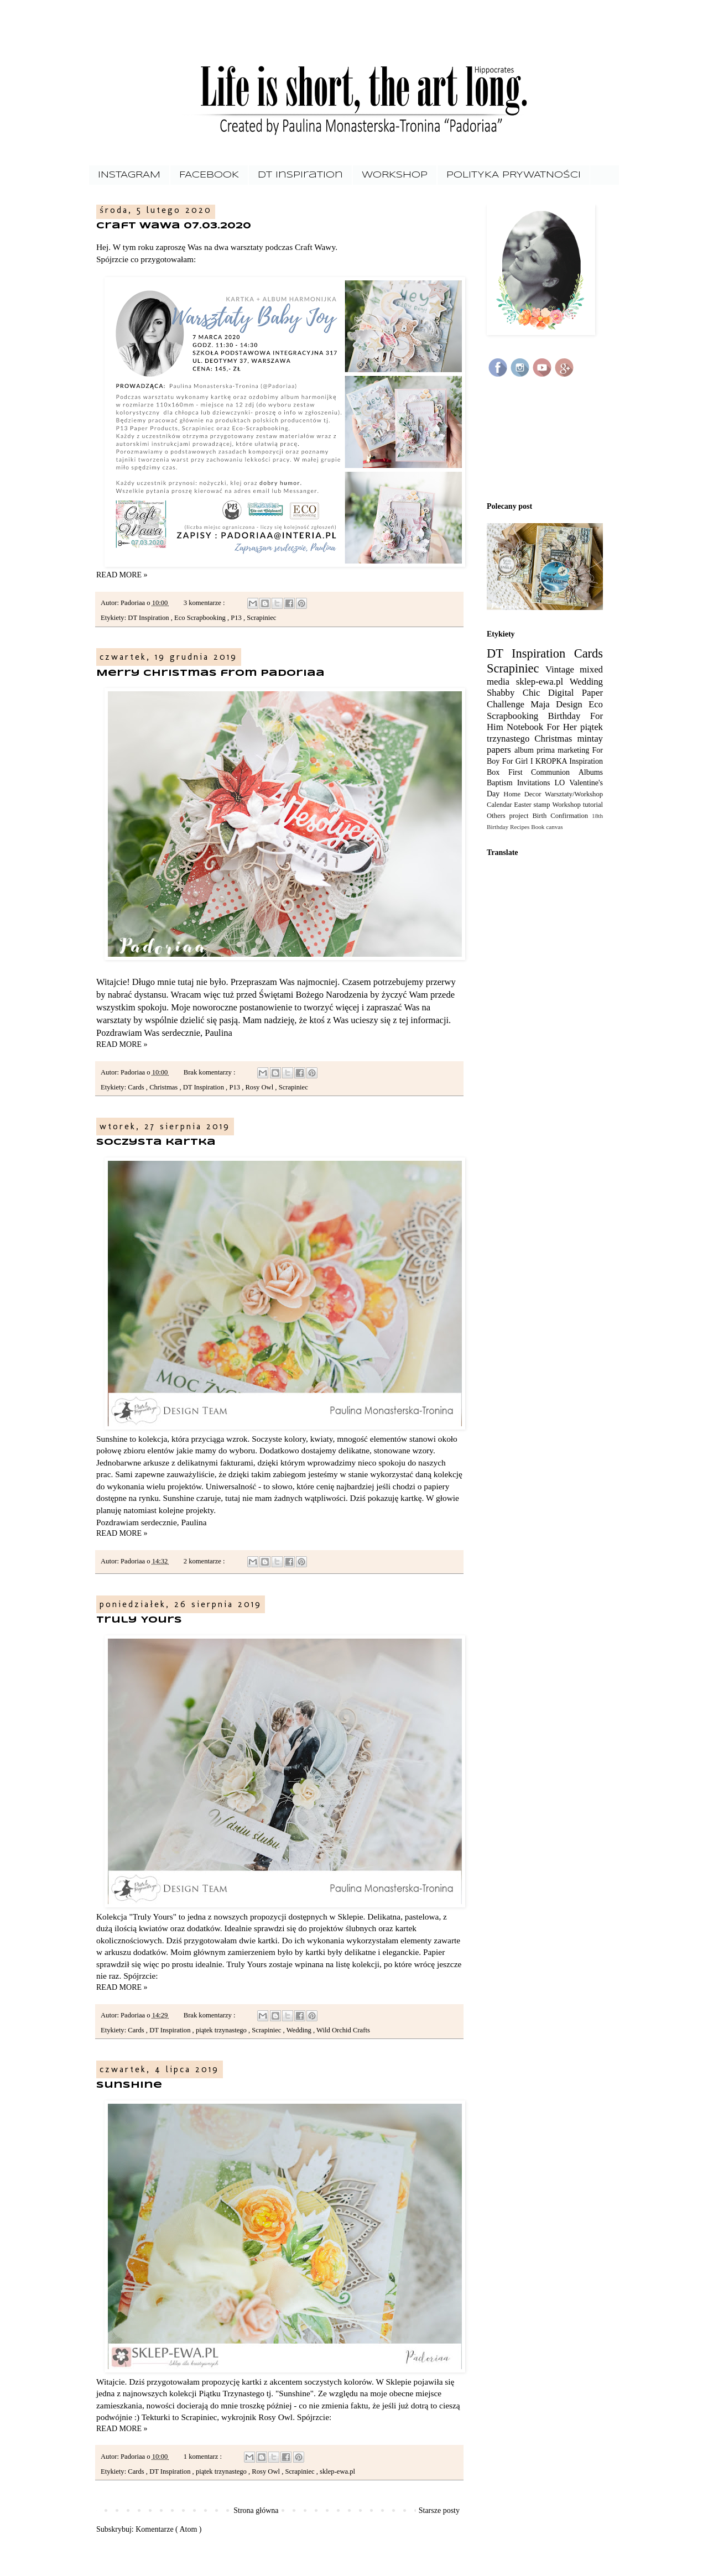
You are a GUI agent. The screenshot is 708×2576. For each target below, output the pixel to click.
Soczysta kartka (156, 1142)
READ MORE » (122, 575)
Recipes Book (528, 826)
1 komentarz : (203, 2456)
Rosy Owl (260, 1087)
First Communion (543, 772)
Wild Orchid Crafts (343, 2030)
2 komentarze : (205, 1561)
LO (562, 783)
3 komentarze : (205, 603)
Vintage (562, 669)
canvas (554, 826)
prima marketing (564, 750)
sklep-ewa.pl (337, 2471)
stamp (543, 805)
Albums (591, 772)
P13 (237, 618)
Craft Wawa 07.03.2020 (173, 226)
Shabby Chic (517, 692)
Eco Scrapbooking (200, 618)
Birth (541, 816)
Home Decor (524, 794)
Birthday (569, 716)
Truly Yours (139, 1620)
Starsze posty (439, 2510)
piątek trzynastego (222, 2030)
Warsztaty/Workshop (574, 794)
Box (497, 772)
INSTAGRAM (129, 175)
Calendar (500, 805)
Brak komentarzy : (210, 1072)
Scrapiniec (261, 618)
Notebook (526, 727)
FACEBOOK (209, 175)
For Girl (516, 761)
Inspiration (586, 761)
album (525, 750)
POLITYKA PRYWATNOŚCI (513, 175)
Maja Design (559, 704)
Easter (523, 805)
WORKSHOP (395, 175)
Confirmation (571, 816)
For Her (563, 727)
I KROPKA (549, 761)
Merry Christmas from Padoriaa (210, 673)
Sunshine (129, 2085)
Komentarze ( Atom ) (168, 2529)
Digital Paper (575, 692)
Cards (137, 1087)
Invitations (536, 783)
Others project (509, 816)
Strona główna (255, 2510)
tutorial (593, 805)
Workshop (567, 805)
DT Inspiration (300, 175)
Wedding (300, 2030)
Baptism (502, 783)
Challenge (508, 704)
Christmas (164, 1087)
